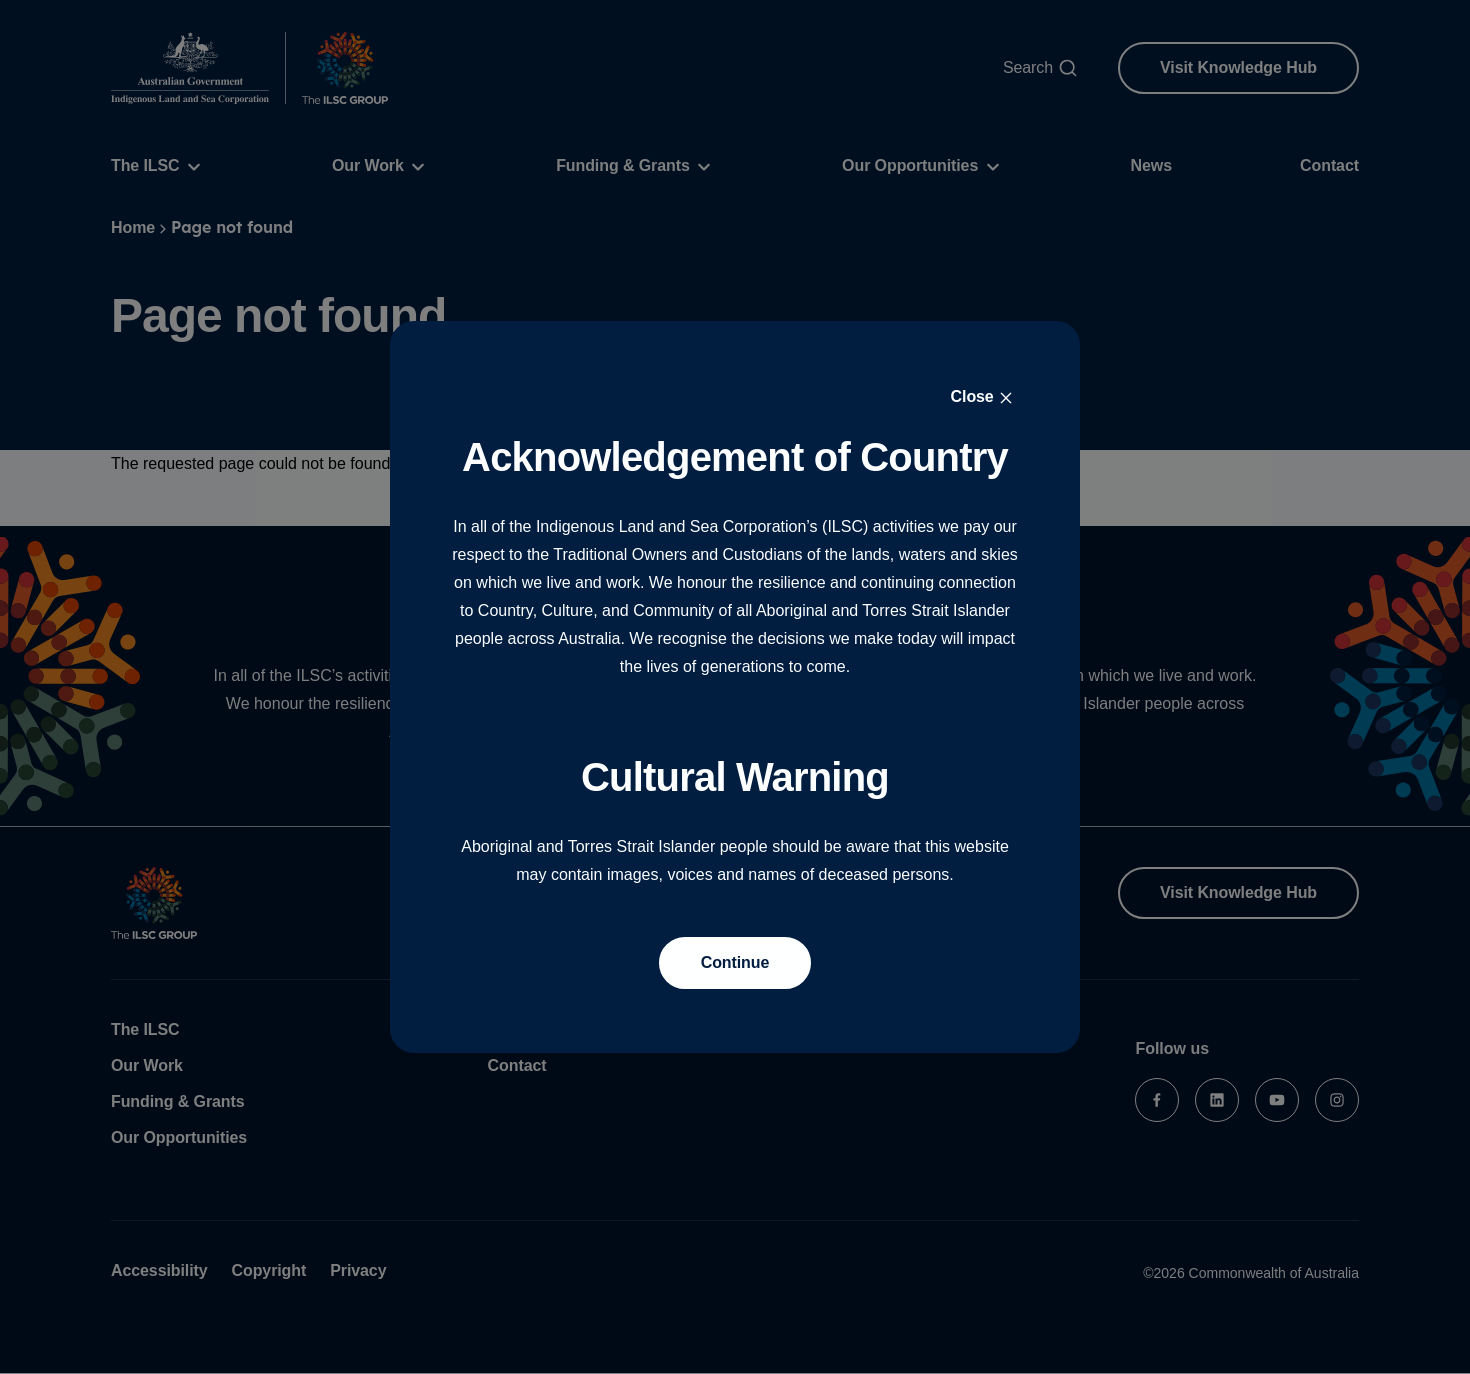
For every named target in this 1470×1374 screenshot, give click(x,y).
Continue (735, 962)
